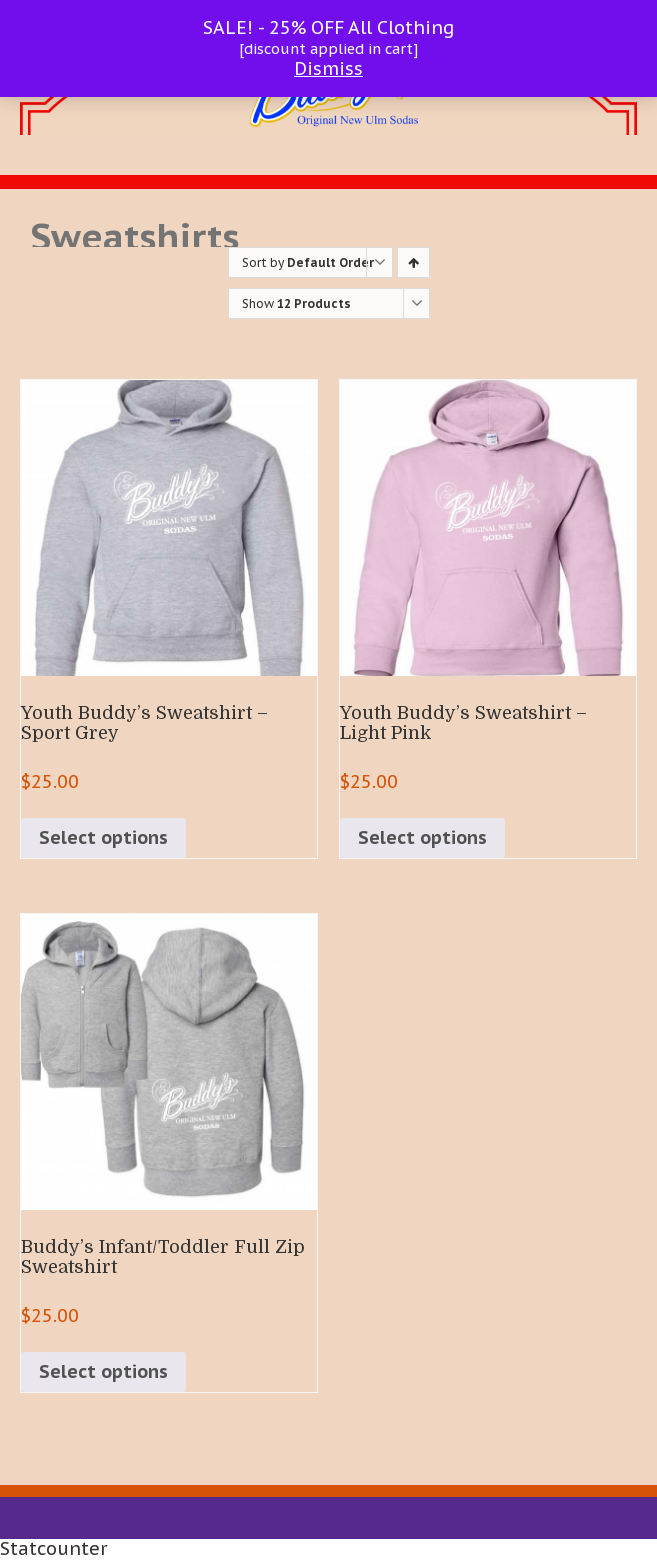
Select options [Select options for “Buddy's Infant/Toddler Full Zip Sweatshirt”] (103, 1371)
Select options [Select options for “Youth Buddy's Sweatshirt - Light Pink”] (422, 837)
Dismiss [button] (328, 68)
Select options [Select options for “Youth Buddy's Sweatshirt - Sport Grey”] (103, 837)
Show (296, 303)
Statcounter (53, 1548)
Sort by (308, 262)
